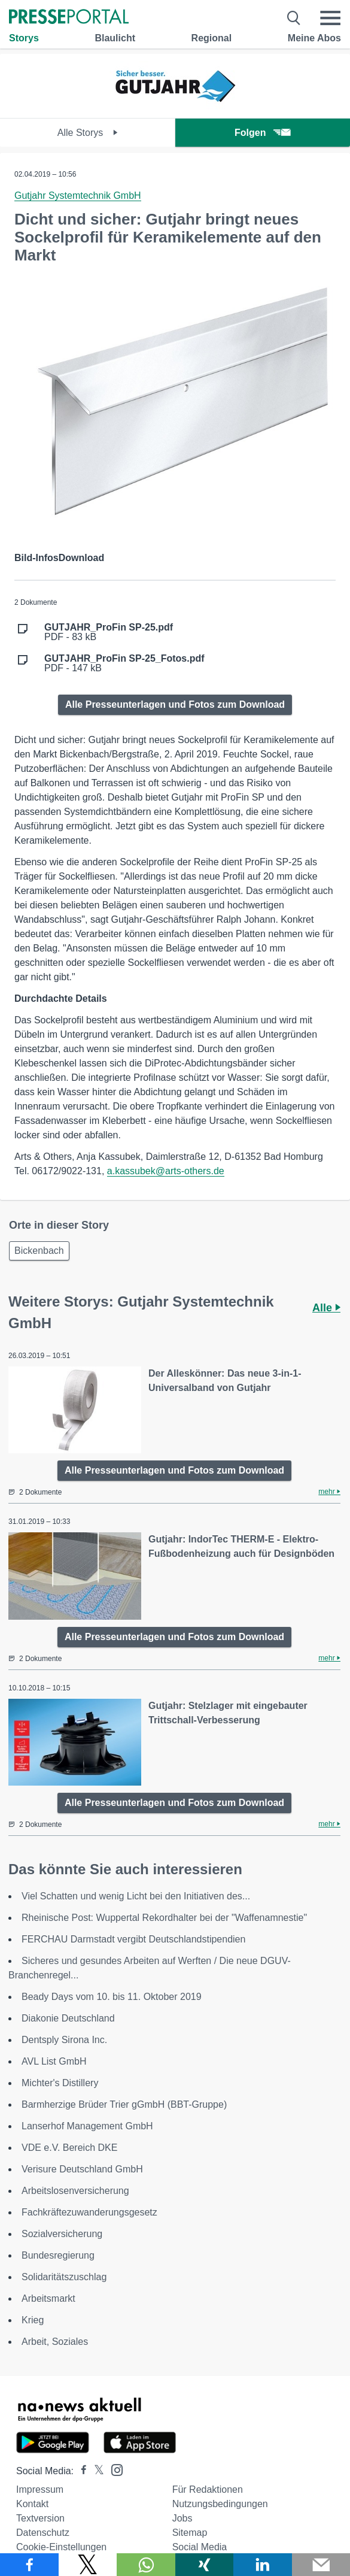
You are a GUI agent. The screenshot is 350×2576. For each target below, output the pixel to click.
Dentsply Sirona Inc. (64, 2040)
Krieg (33, 2320)
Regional (211, 38)
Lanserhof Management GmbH (87, 2126)
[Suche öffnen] (294, 18)
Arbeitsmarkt (48, 2298)
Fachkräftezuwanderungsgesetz (89, 2212)
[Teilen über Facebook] (29, 2564)
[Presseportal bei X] (95, 2471)
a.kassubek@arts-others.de (165, 1171)
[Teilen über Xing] (204, 2564)
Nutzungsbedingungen (220, 2504)
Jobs (182, 2518)
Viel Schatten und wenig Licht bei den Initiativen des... (136, 1896)
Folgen (262, 133)
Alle (326, 1308)
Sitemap (190, 2532)
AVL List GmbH (54, 2061)
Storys (24, 38)
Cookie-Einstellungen (61, 2547)
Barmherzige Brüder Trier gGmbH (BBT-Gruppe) (124, 2104)
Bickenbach (39, 1250)
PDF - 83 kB (108, 632)
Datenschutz (42, 2532)
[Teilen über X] (88, 2564)
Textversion (40, 2518)
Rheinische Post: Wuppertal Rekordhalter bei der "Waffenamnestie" (164, 1918)
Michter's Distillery (60, 2083)
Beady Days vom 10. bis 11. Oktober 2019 (112, 1997)
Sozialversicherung (62, 2234)
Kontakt (32, 2504)
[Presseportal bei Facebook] (80, 2471)
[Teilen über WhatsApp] (146, 2564)
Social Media (199, 2547)
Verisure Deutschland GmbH (82, 2169)
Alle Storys (87, 133)
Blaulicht (115, 38)
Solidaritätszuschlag (64, 2277)
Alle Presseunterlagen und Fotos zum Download (175, 704)
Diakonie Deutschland (68, 2018)
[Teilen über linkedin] (262, 2564)
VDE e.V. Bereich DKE (69, 2147)
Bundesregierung (58, 2255)
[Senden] (321, 2564)
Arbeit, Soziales (55, 2341)
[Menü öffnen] (330, 18)
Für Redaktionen (207, 2489)
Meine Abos (314, 38)
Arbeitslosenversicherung (75, 2191)
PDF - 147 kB (124, 663)
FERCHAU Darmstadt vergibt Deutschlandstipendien (133, 1939)
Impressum (39, 2489)
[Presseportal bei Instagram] (113, 2469)
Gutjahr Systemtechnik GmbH (77, 195)
